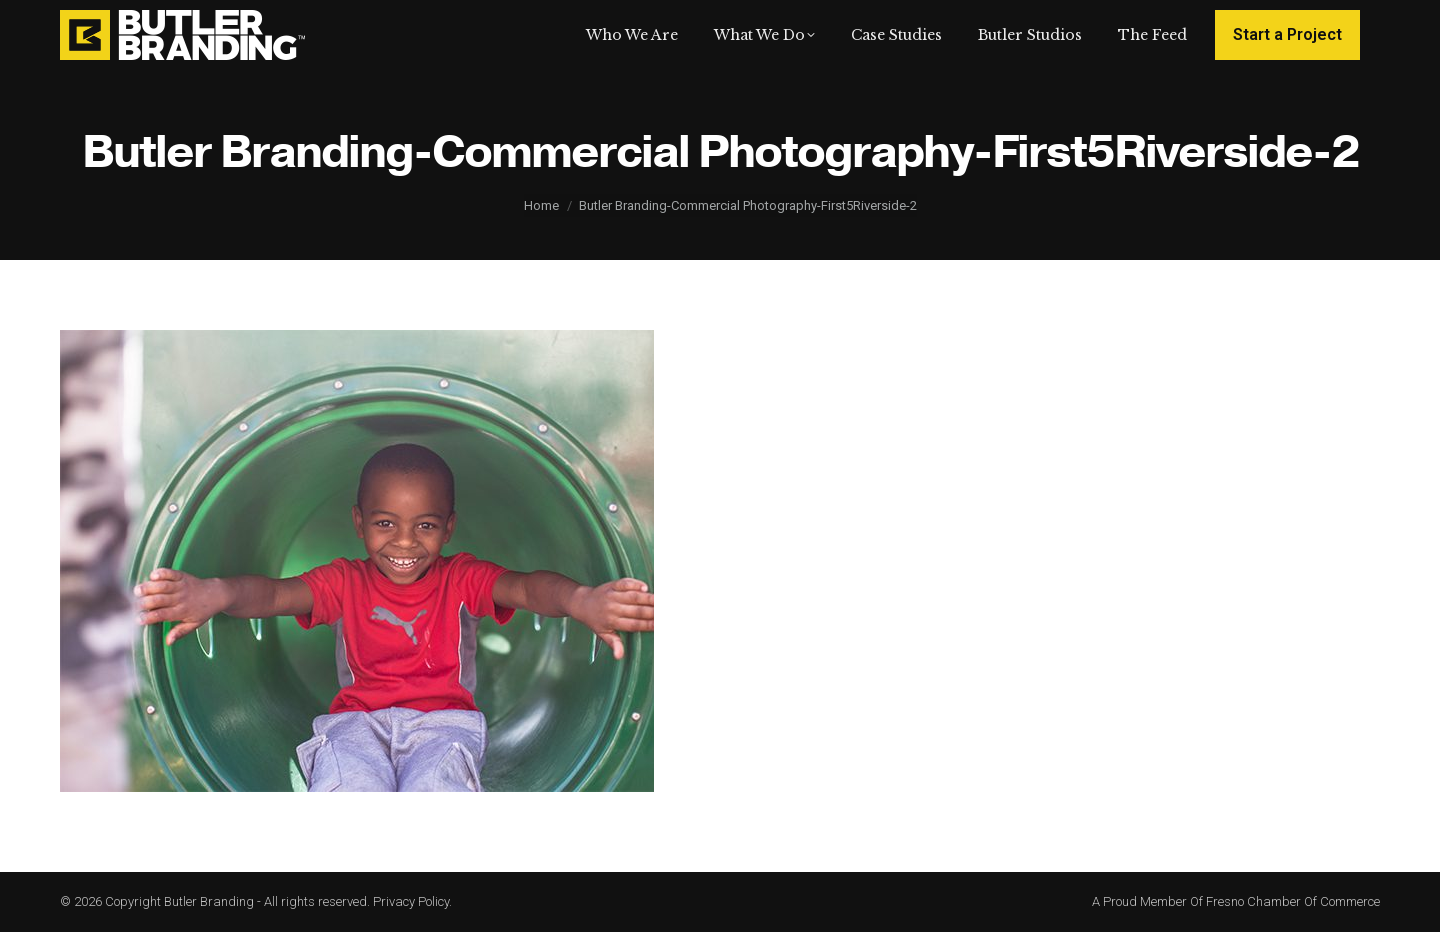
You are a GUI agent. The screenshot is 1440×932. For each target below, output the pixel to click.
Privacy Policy (411, 901)
